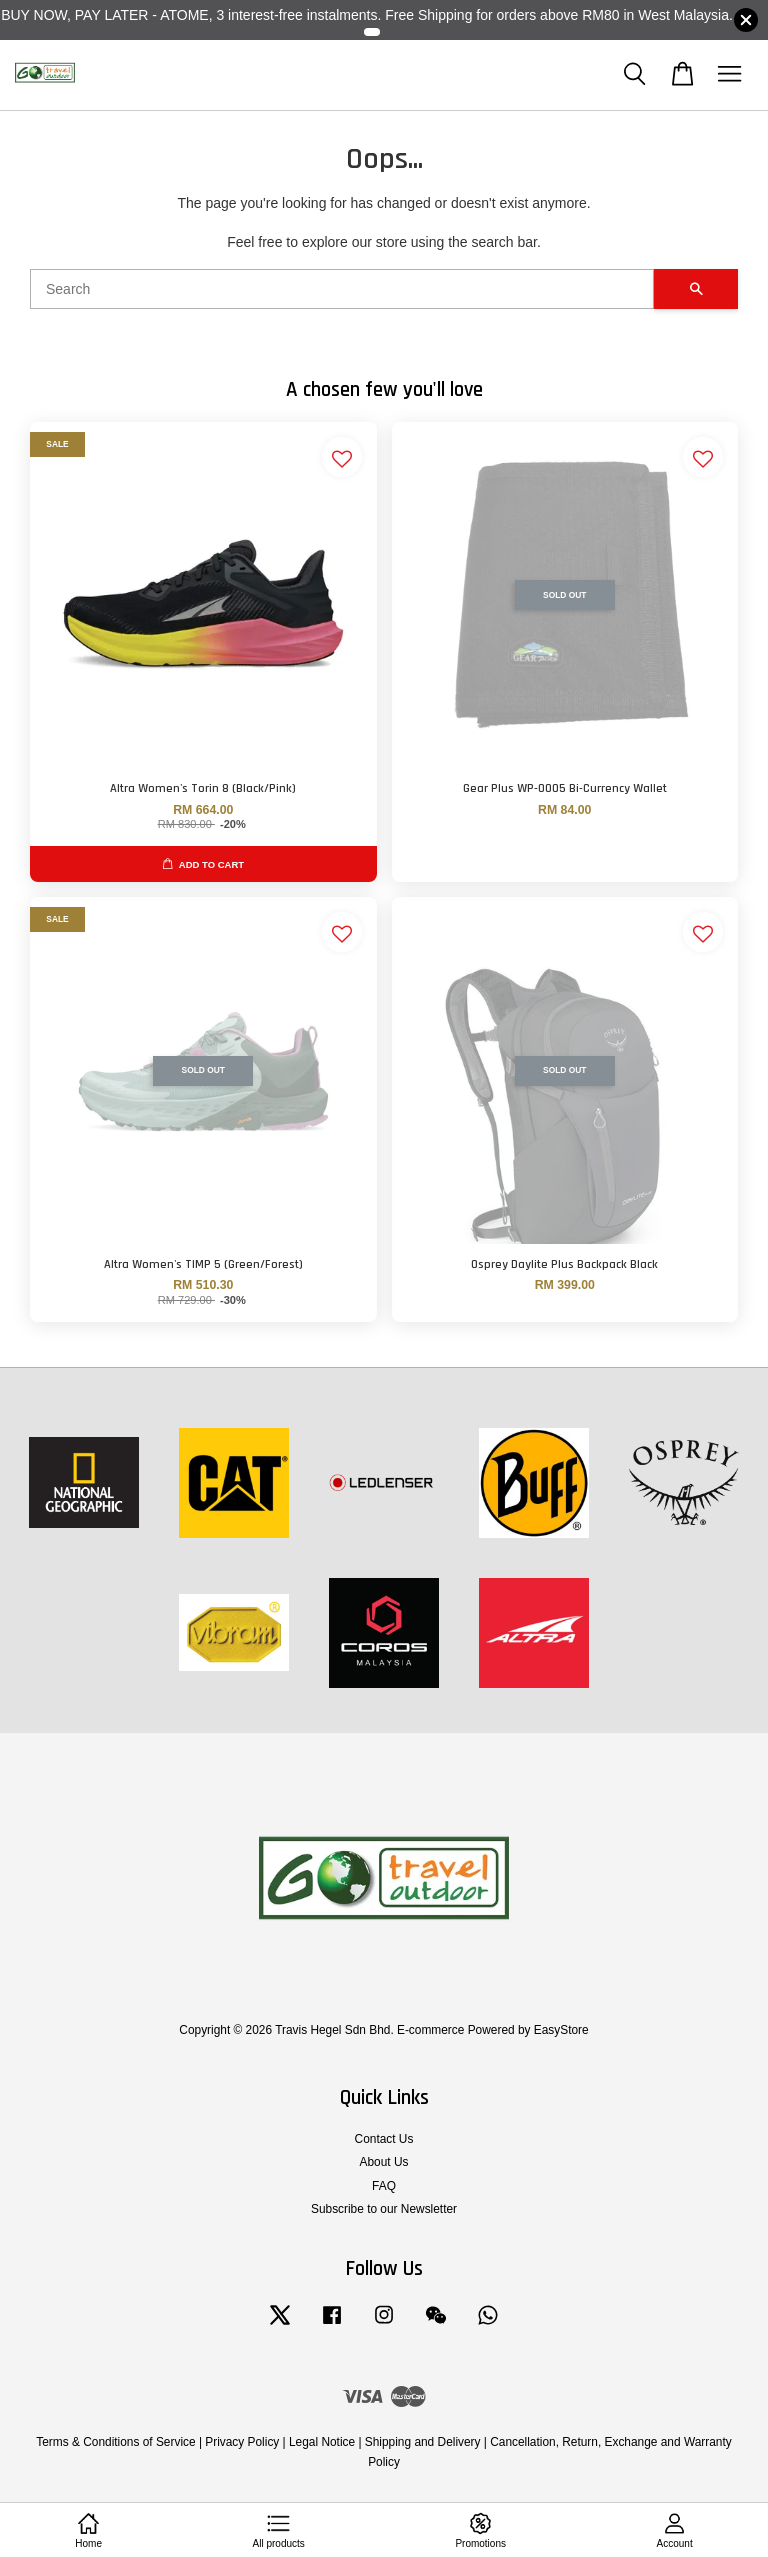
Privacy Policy (242, 2442)
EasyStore (561, 2030)
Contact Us (384, 2139)
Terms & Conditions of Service (115, 2442)
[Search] (342, 289)
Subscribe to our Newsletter (384, 2209)
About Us (384, 2162)
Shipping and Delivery (423, 2442)
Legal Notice (322, 2442)
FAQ (384, 2186)
